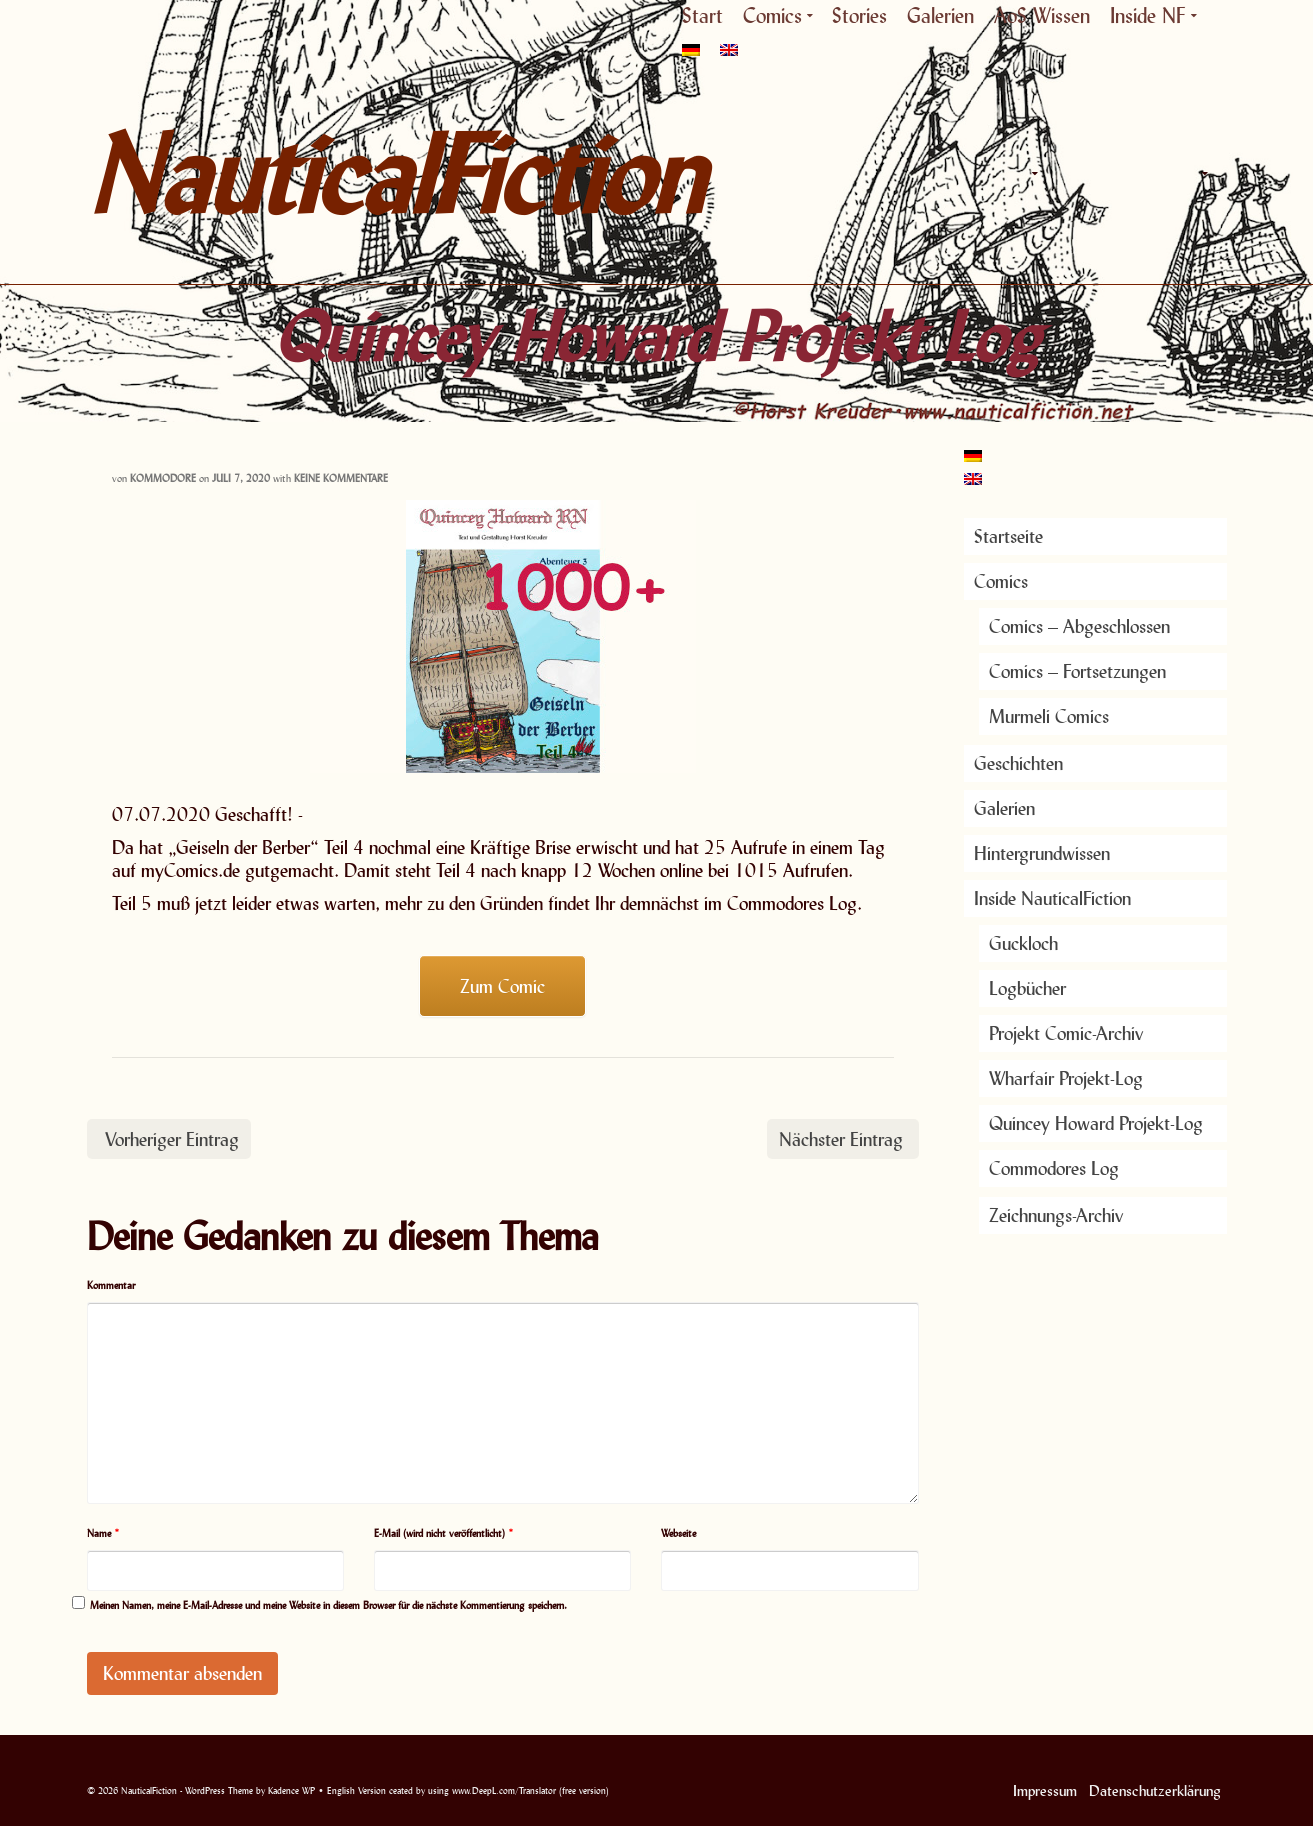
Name (103, 1533)
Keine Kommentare (341, 478)
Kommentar (111, 1285)
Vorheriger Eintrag (172, 1139)
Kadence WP (291, 1790)
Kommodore (163, 478)
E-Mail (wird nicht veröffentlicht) (444, 1533)
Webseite (678, 1533)
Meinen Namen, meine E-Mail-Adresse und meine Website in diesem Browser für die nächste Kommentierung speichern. (328, 1605)
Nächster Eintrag (841, 1139)
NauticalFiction (267, 174)
